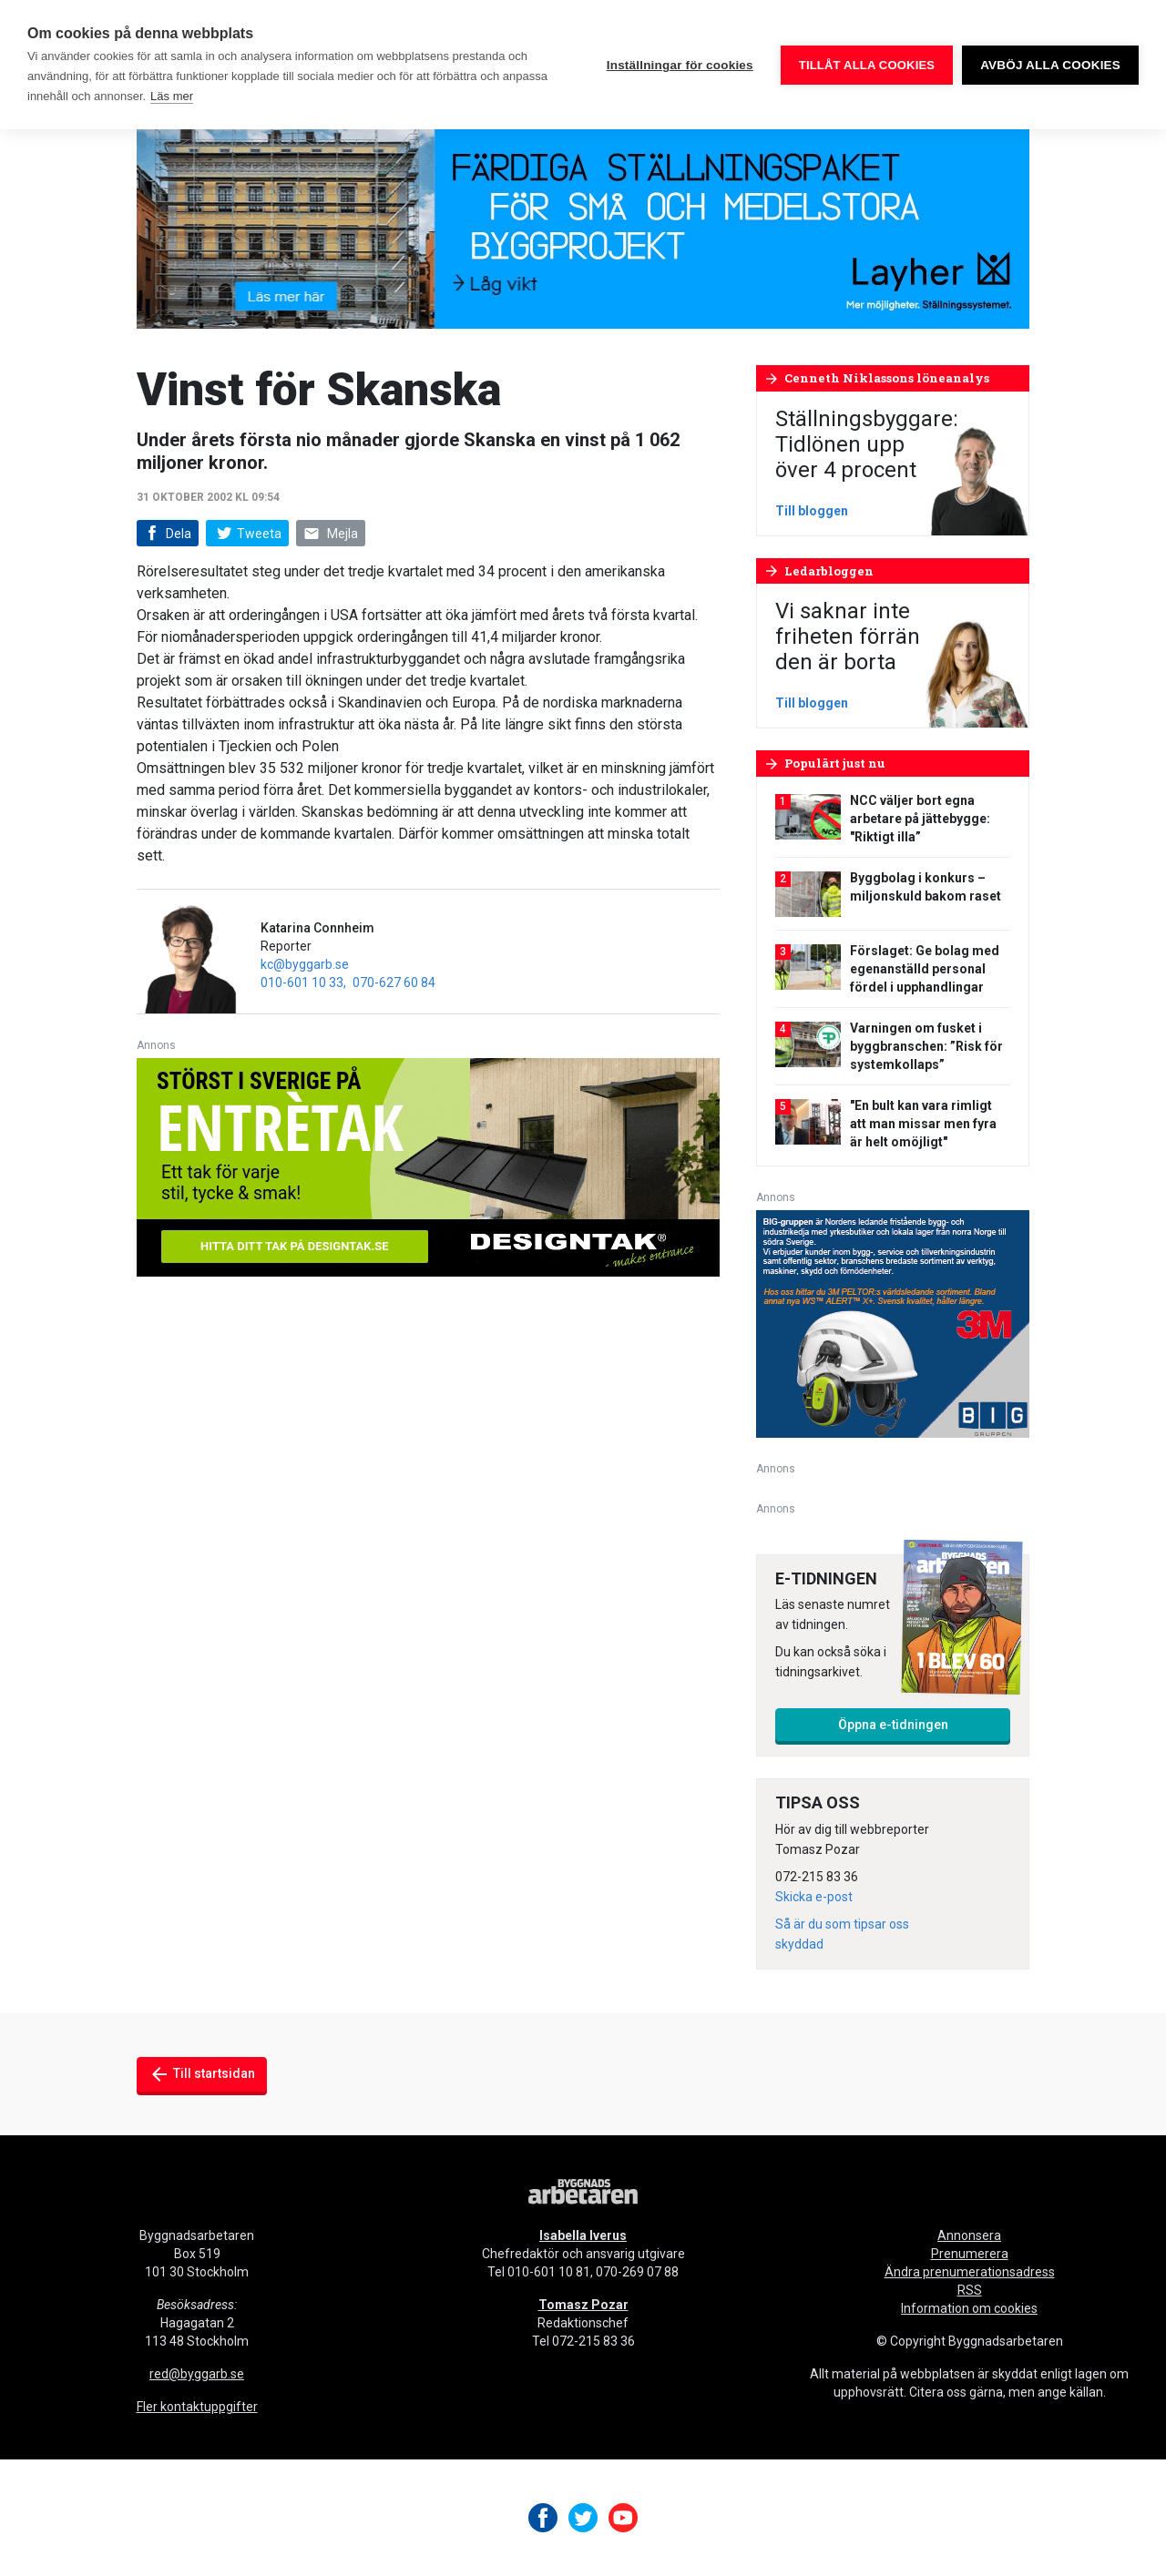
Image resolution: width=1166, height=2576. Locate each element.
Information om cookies (969, 2308)
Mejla (330, 534)
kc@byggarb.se (305, 964)
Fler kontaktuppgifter (197, 2406)
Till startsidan (201, 2074)
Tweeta (246, 533)
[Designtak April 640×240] (428, 1166)
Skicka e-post (814, 1896)
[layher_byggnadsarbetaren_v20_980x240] (583, 218)
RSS (969, 2290)
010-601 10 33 (302, 982)
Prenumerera (969, 2253)
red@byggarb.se (196, 2374)
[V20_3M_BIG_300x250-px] (892, 1322)
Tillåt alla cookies (867, 65)
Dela (166, 534)
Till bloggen (811, 511)
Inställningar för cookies (680, 65)
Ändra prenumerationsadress (970, 2272)
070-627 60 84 (394, 982)
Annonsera (969, 2235)
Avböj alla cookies (1050, 65)
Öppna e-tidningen (893, 1724)
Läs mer (171, 96)
